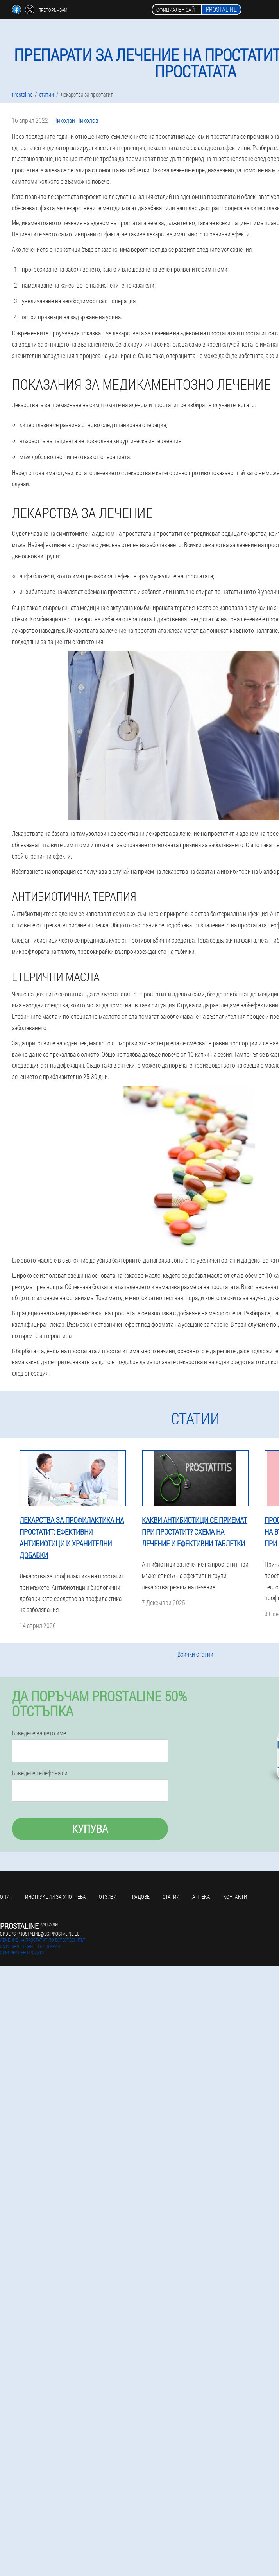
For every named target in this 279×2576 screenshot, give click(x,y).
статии (171, 1896)
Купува (90, 1828)
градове (139, 1896)
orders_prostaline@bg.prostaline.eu (40, 1933)
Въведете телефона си (40, 1773)
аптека (201, 1896)
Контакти (235, 1896)
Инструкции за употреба (55, 1896)
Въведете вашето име (39, 1733)
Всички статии (195, 1654)
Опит (6, 1896)
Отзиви (107, 1896)
